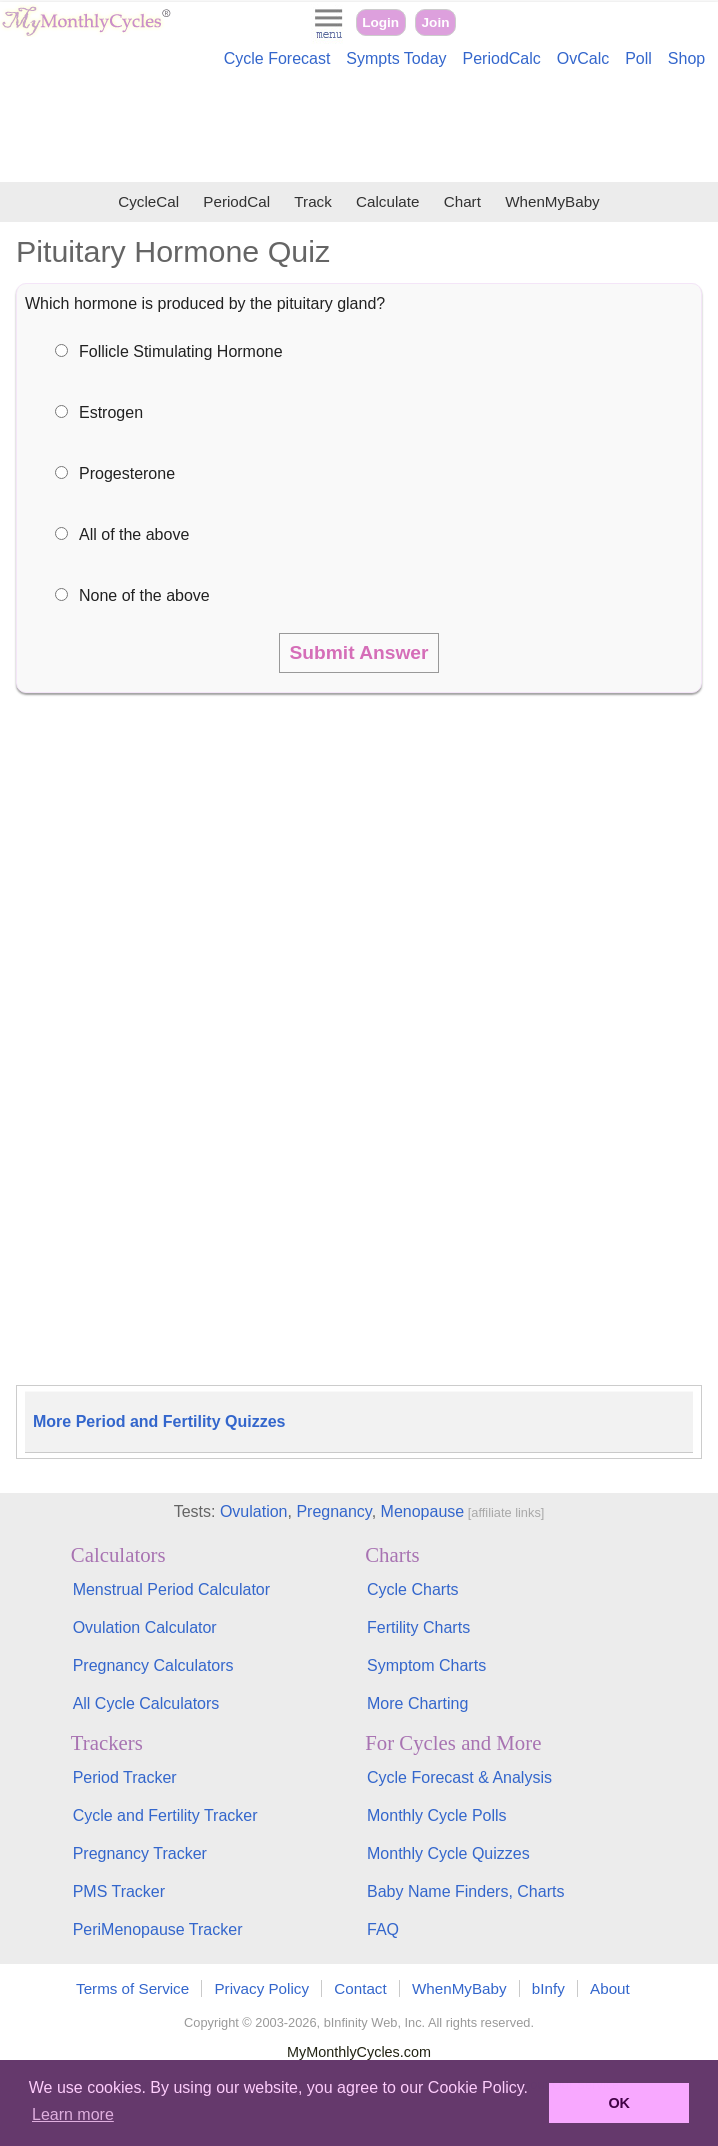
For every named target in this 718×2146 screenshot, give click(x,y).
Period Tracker (125, 1777)
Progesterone (127, 473)
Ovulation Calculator (145, 1627)
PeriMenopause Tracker (158, 1929)
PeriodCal (236, 201)
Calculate (387, 201)
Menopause (423, 1511)
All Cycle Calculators (146, 1703)
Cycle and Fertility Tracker (165, 1815)
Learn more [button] (73, 2114)
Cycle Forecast (277, 58)
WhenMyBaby (552, 201)
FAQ (383, 1929)
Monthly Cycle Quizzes (448, 1853)
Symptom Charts (426, 1665)
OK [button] (619, 2103)
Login (380, 22)
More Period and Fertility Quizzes (159, 1421)
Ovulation (254, 1511)
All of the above (134, 534)
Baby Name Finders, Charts (465, 1891)
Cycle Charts (413, 1589)
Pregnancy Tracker (140, 1853)
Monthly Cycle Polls (437, 1815)
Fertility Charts (418, 1627)
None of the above (144, 595)
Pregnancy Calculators (153, 1665)
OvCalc (583, 58)
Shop (686, 58)
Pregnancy (333, 1511)
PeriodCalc (502, 58)
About (610, 1988)
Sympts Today (396, 58)
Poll (638, 58)
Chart (462, 201)
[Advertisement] (359, 128)
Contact (360, 1988)
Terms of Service (132, 1988)
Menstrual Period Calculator (171, 1589)
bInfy (548, 1988)
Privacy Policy (261, 1988)
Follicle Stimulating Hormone (181, 351)
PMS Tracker (119, 1891)
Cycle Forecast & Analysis (459, 1777)
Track (312, 201)
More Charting (417, 1703)
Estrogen (111, 412)
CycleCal (148, 201)
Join (436, 22)
